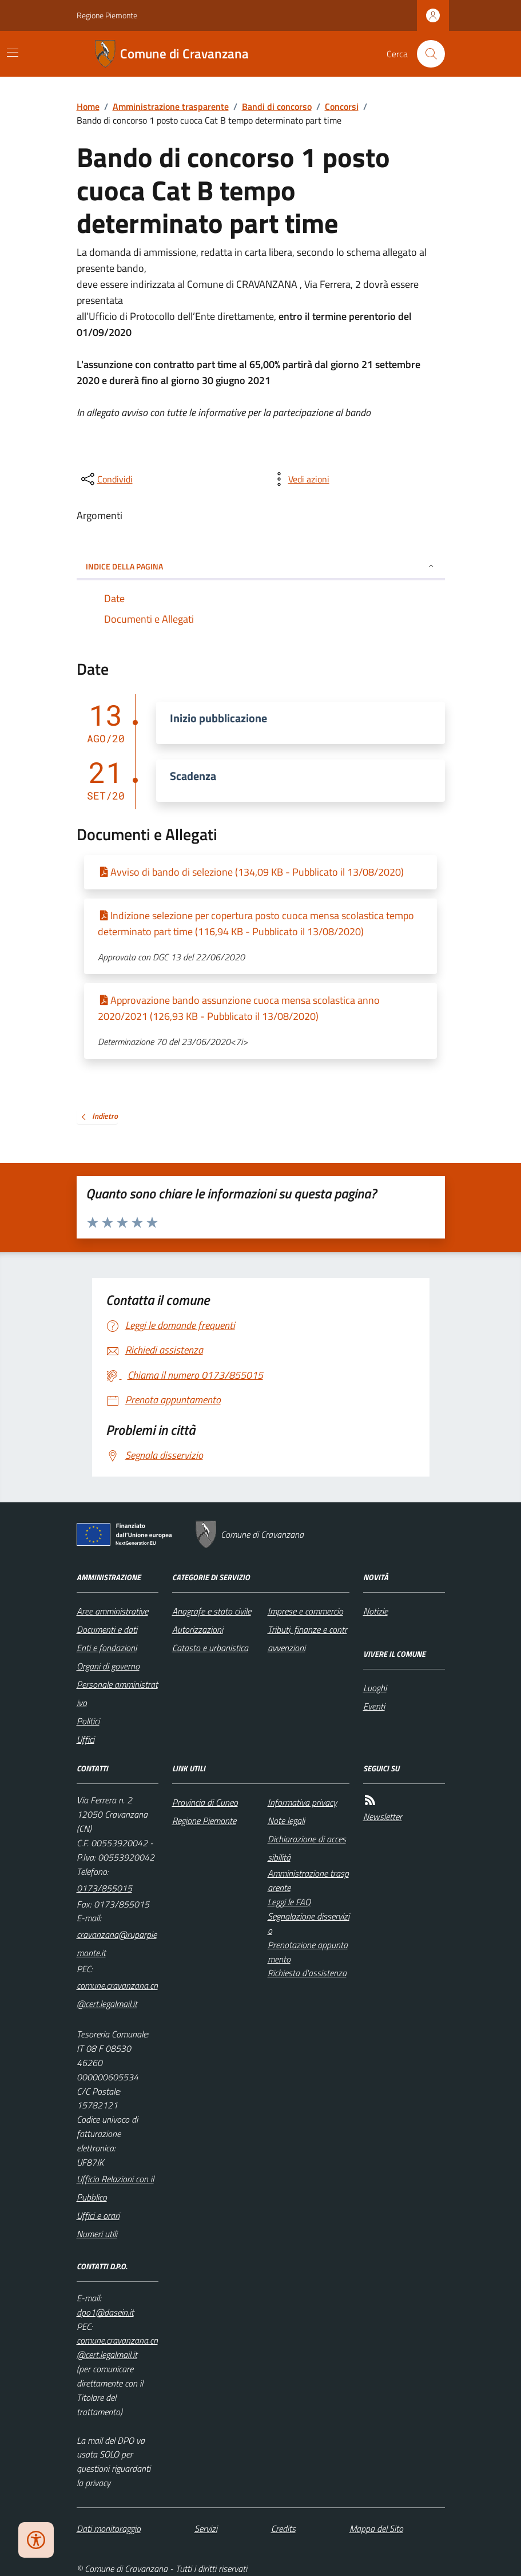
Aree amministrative (112, 1611)
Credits (283, 2528)
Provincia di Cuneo (205, 1802)
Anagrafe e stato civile (211, 1611)
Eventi (374, 1706)
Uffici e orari (98, 2215)
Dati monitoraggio (109, 2528)
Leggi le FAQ (289, 1902)
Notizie (375, 1611)
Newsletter (382, 1816)
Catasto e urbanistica (210, 1648)
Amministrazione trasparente (171, 106)
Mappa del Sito (376, 2528)
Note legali (286, 1820)
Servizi (205, 2528)
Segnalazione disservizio (308, 1923)
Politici (88, 1721)
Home (88, 106)
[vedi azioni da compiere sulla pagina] (300, 479)
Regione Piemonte (107, 15)
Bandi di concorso (277, 106)
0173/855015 (104, 1888)
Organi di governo (108, 1666)
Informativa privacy (302, 1802)
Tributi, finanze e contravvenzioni (307, 1639)
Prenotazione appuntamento (308, 1952)
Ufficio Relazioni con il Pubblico (115, 2188)
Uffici (85, 1739)
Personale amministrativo (117, 1693)
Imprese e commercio (305, 1611)
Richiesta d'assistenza (307, 1973)
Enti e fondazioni (107, 1648)
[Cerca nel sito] (426, 54)
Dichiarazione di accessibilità (307, 1848)
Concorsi (342, 106)
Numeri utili (97, 2234)
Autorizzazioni (197, 1629)
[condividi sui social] (106, 479)
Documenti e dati (107, 1629)
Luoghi (375, 1688)
